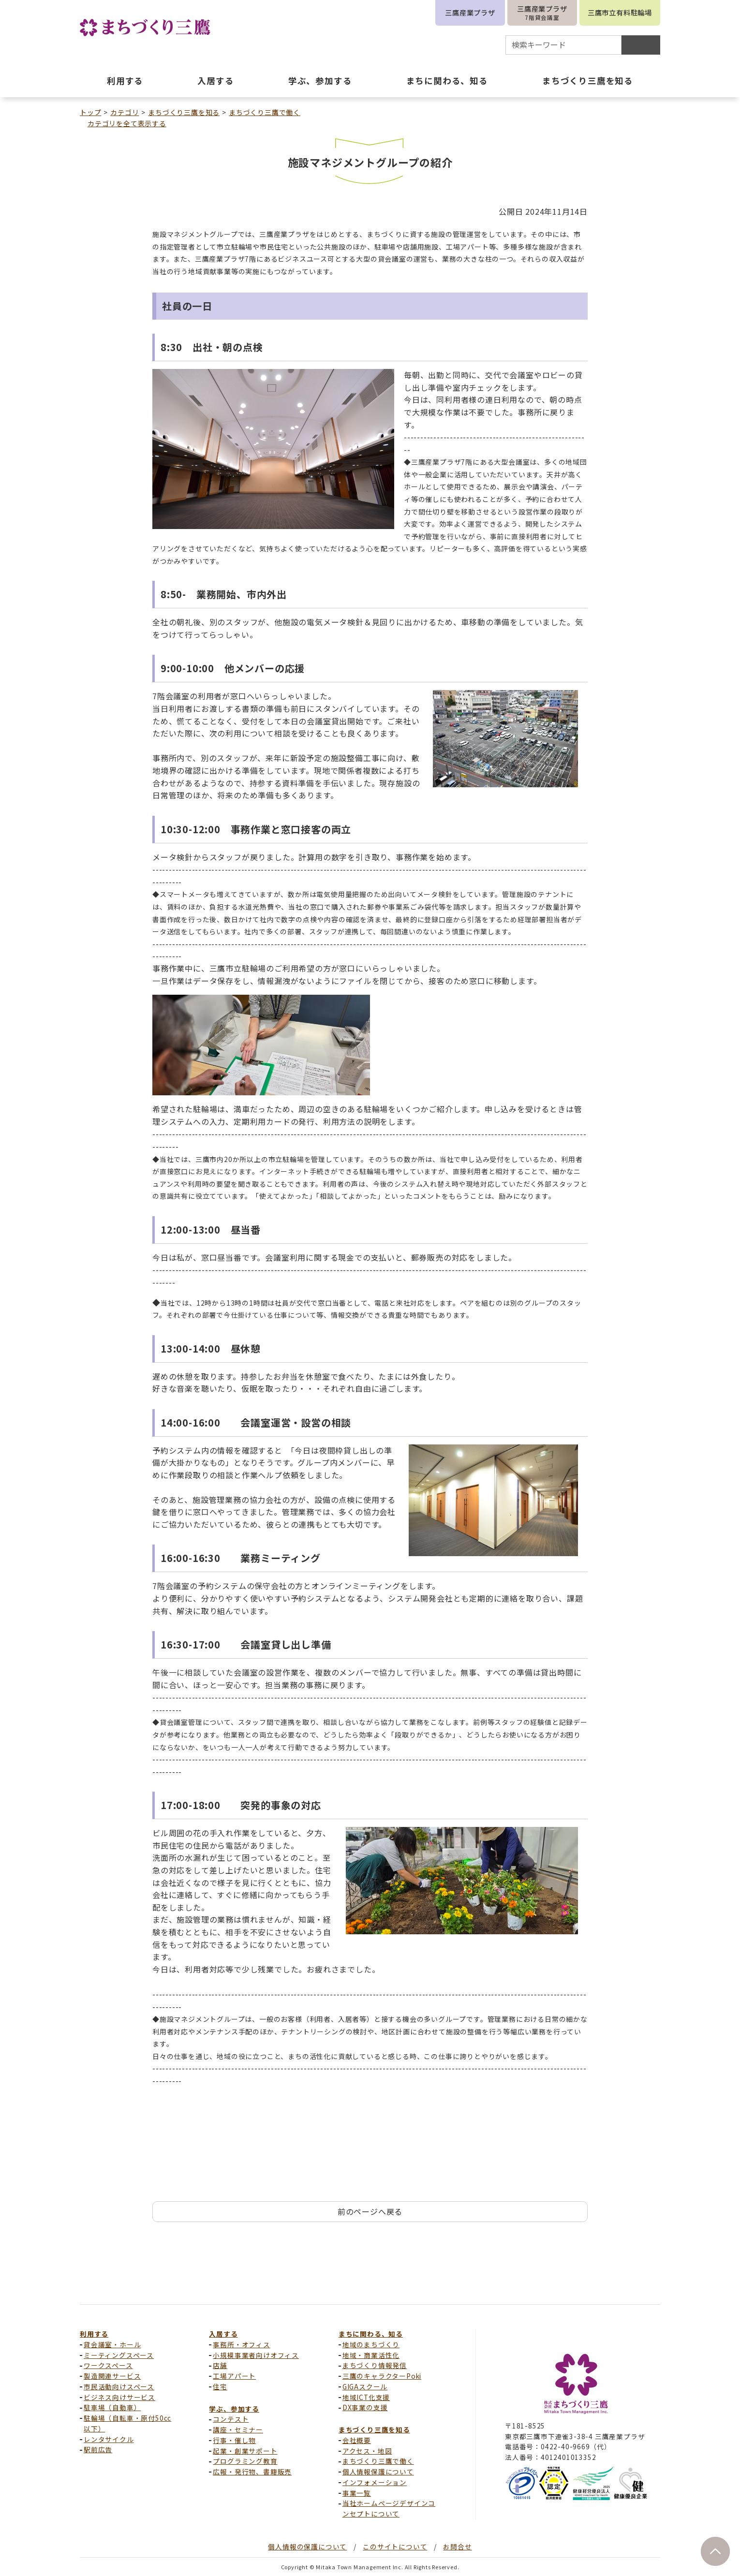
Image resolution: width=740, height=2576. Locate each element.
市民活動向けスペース (119, 2386)
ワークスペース (108, 2365)
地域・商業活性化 (371, 2355)
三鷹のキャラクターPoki (381, 2376)
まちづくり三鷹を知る (184, 112)
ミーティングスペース (119, 2355)
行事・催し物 (234, 2440)
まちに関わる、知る (371, 2334)
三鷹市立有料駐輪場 (620, 12)
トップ (90, 112)
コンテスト (231, 2419)
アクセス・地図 (367, 2451)
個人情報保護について (378, 2471)
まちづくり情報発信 (374, 2365)
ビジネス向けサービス (119, 2397)
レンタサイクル (109, 2439)
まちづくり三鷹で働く (264, 112)
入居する (223, 2334)
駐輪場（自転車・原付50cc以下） (127, 2423)
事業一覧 (356, 2493)
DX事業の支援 (365, 2407)
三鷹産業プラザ (470, 12)
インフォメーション (374, 2482)
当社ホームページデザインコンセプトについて (388, 2508)
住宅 (220, 2386)
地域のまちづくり (371, 2344)
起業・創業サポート (245, 2451)
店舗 (220, 2365)
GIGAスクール (364, 2386)
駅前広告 (98, 2449)
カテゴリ (124, 112)
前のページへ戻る (370, 2211)
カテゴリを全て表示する (127, 123)
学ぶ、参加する (234, 2409)
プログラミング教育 (245, 2461)
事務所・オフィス (241, 2344)
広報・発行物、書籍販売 (252, 2471)
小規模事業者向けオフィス (256, 2355)
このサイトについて (395, 2546)
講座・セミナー (238, 2429)
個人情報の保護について (307, 2546)
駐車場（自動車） (112, 2407)
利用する (94, 2334)
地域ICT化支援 (366, 2397)
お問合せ (457, 2546)
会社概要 (356, 2440)
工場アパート (234, 2376)
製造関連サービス (112, 2376)
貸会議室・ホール (112, 2344)
